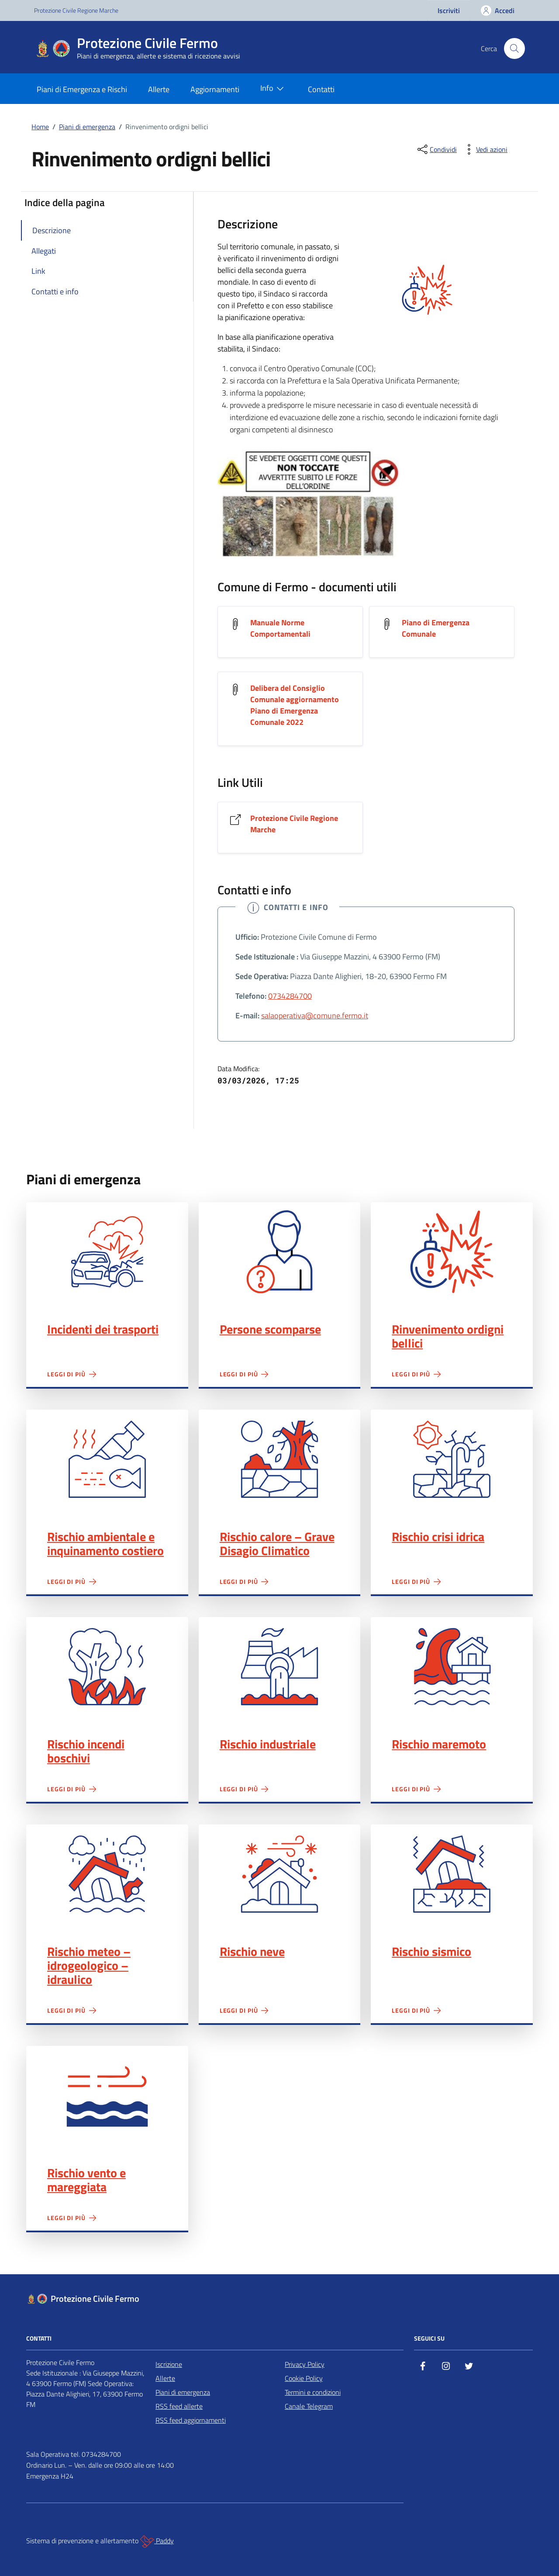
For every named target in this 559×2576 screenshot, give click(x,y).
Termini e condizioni (313, 2392)
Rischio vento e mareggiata (86, 2180)
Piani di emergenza (182, 2392)
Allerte (158, 89)
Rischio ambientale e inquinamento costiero (105, 1544)
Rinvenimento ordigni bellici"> (452, 1251)
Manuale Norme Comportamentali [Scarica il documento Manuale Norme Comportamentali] (280, 628)
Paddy (157, 2541)
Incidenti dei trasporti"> (107, 1251)
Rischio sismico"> (452, 1874)
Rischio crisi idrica (438, 1537)
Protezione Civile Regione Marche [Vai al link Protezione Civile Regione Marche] (294, 824)
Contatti (321, 89)
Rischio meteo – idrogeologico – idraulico (89, 1965)
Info (273, 89)
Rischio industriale (268, 1744)
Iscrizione (168, 2364)
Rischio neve (252, 1952)
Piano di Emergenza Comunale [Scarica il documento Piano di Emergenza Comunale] (435, 628)
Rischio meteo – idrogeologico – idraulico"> (107, 1874)
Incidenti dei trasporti (103, 1329)
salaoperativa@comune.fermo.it (314, 1015)
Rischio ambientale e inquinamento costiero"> (107, 1459)
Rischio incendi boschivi (85, 1751)
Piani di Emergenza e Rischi (82, 89)
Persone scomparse (270, 1329)
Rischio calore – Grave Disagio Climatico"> (280, 1459)
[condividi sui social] (436, 149)
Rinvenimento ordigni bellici (448, 1336)
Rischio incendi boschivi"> (107, 1666)
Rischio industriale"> (280, 1666)
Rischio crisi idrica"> (452, 1459)
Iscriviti (449, 10)
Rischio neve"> (280, 1874)
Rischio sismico (431, 1952)
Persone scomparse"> (280, 1251)
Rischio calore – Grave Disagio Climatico (277, 1544)
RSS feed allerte (179, 2406)
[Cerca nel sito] (514, 48)
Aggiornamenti (214, 89)
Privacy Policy (304, 2364)
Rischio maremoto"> (452, 1666)
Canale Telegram (309, 2406)
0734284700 (290, 996)
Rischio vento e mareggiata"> (107, 2095)
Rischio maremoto (439, 1744)
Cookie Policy (304, 2378)
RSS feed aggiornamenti (190, 2420)
